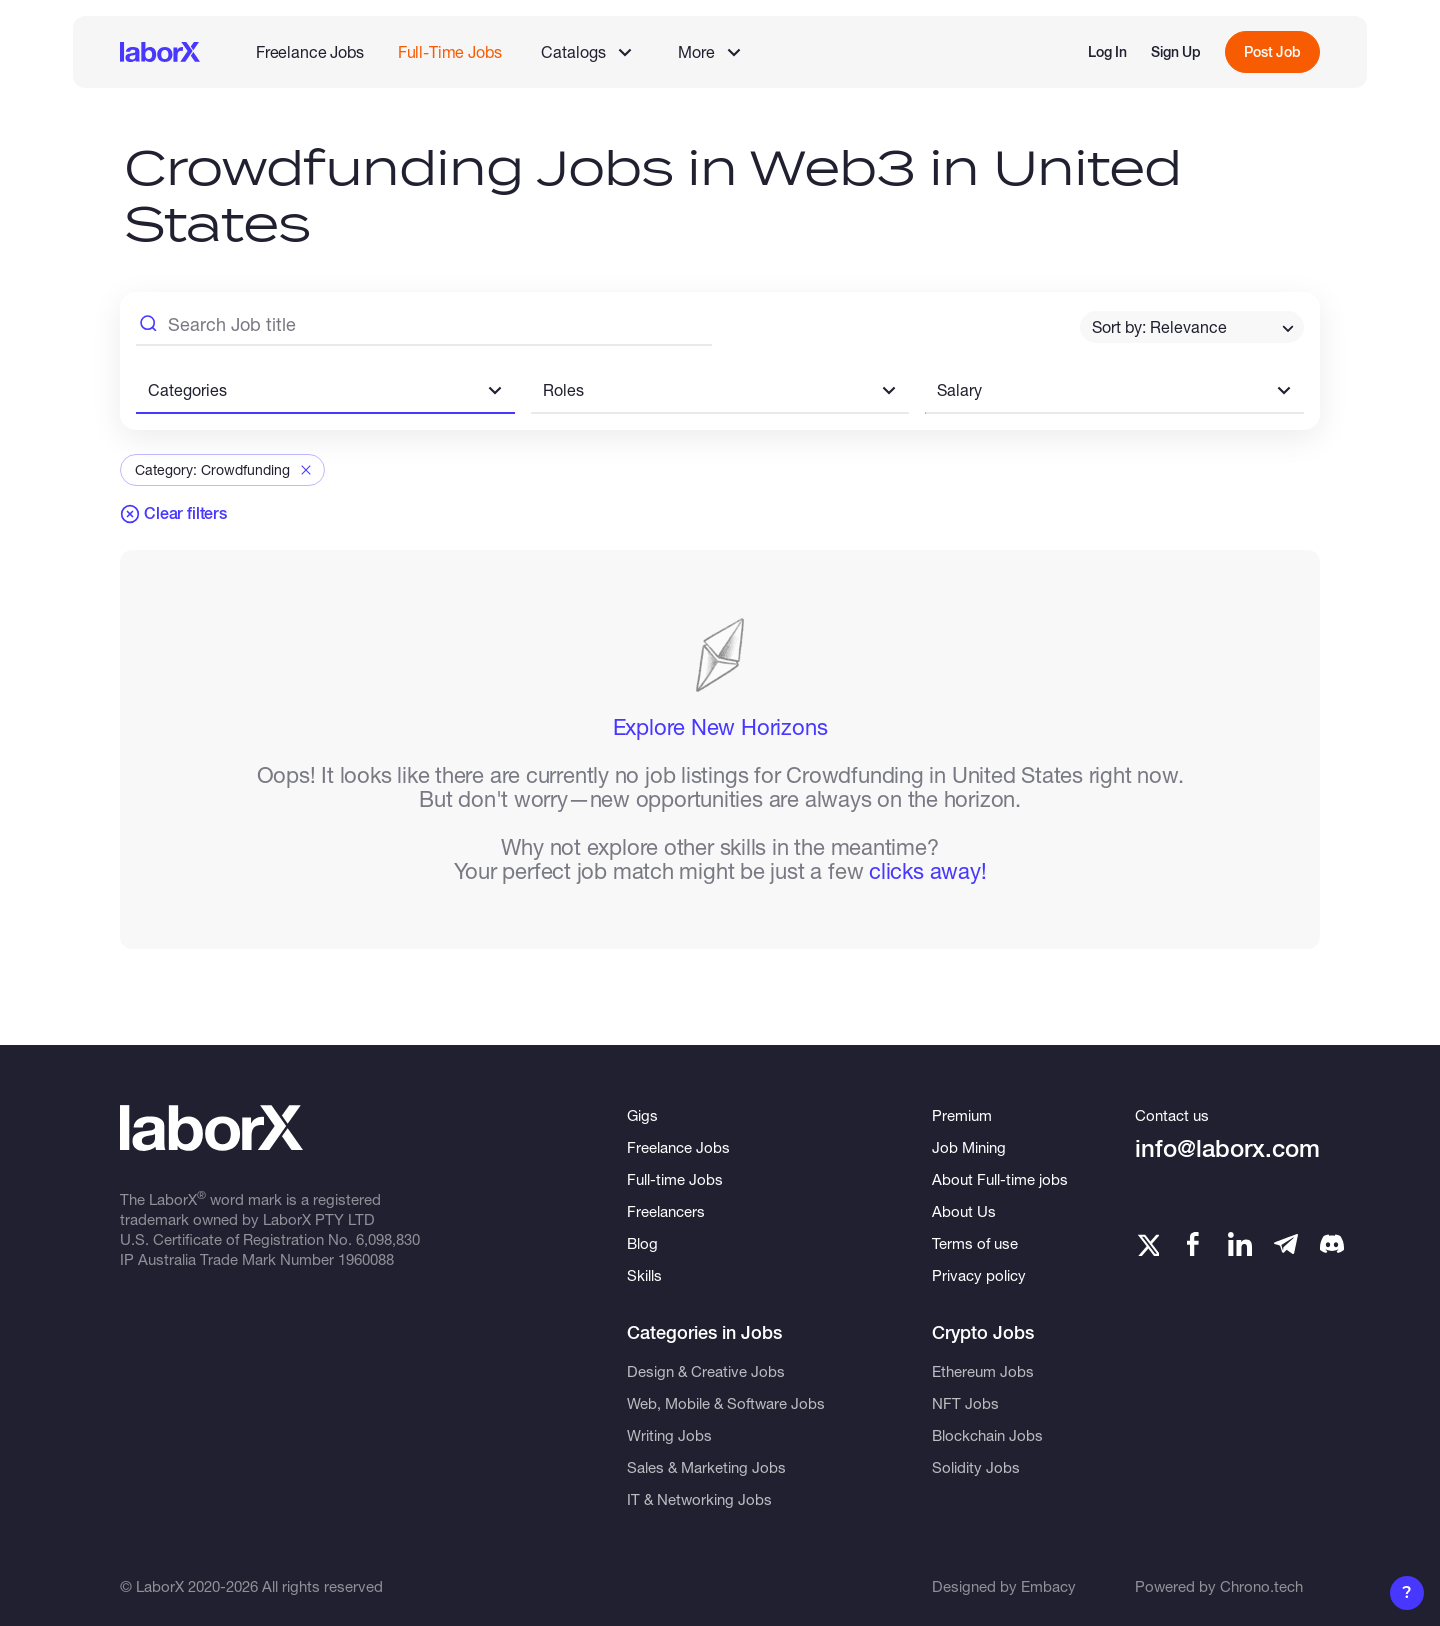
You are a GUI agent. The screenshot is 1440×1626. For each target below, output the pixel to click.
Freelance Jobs (310, 51)
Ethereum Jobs (983, 1371)
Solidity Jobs (976, 1467)
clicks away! (927, 871)
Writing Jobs (669, 1435)
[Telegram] (1286, 1244)
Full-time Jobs (675, 1179)
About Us (964, 1211)
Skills (644, 1275)
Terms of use (975, 1243)
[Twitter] (1147, 1244)
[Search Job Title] (424, 327)
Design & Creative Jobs (706, 1371)
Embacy (1048, 1586)
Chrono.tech (1261, 1586)
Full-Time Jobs (450, 51)
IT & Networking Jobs (699, 1499)
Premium (962, 1115)
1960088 (366, 1259)
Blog (642, 1243)
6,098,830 (388, 1239)
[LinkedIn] (1240, 1244)
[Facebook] (1193, 1244)
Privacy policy (979, 1275)
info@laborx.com (1227, 1148)
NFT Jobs (965, 1403)
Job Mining (969, 1147)
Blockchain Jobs (987, 1435)
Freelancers (666, 1211)
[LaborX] (160, 52)
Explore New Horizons (720, 727)
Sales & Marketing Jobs (706, 1467)
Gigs (642, 1115)
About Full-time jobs (1000, 1179)
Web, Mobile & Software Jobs (726, 1403)
